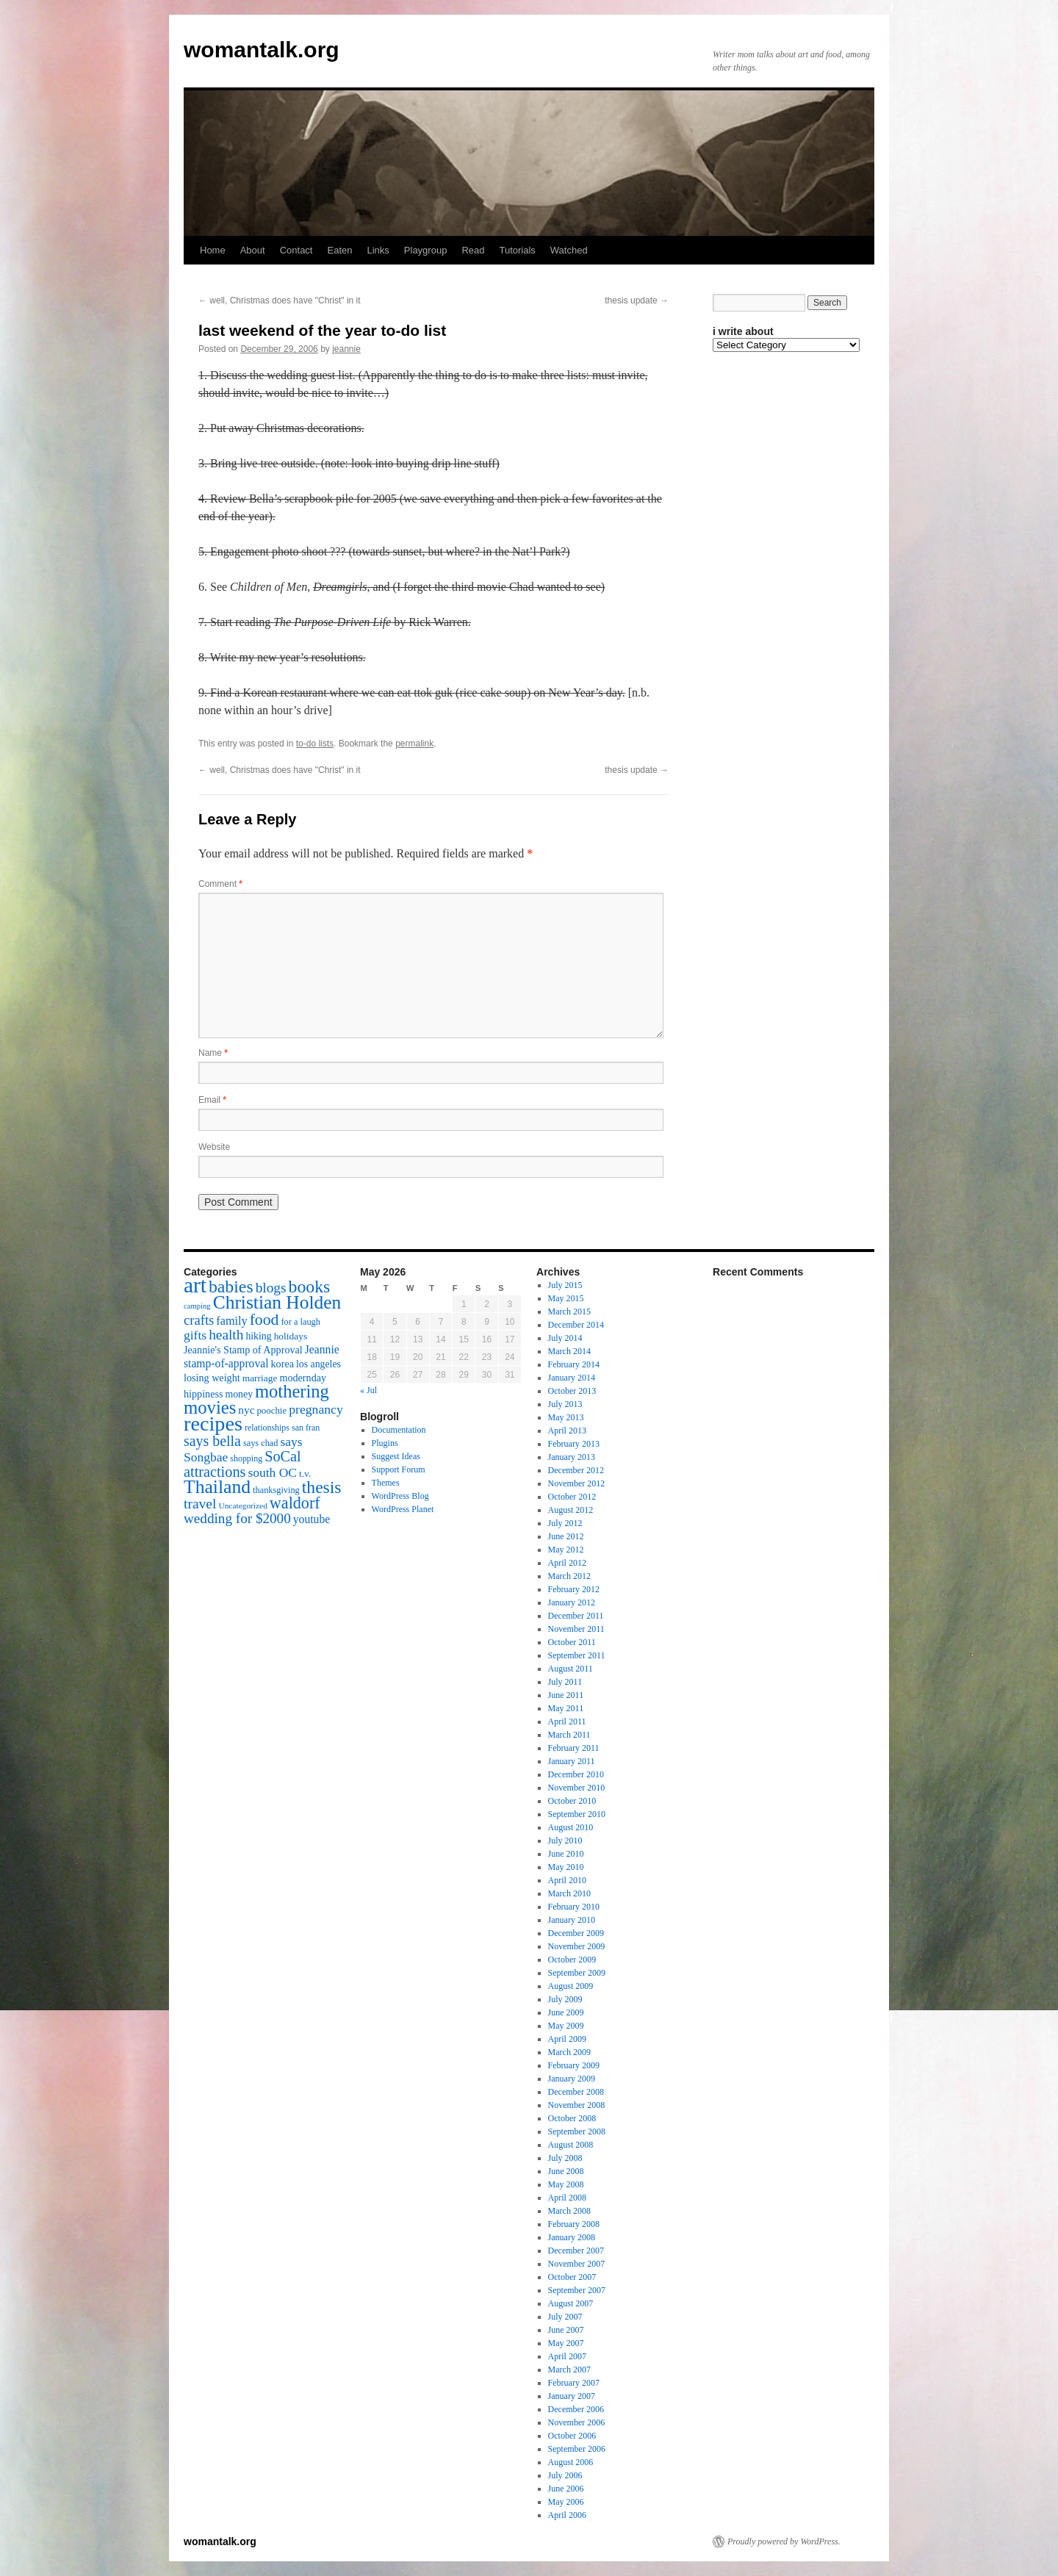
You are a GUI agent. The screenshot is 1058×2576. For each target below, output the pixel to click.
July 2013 (565, 1404)
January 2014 (571, 1377)
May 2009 (566, 2026)
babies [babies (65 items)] (231, 1286)
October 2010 (572, 1801)
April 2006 (567, 2515)
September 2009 (576, 1973)
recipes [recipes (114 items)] (213, 1423)
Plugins (385, 1443)
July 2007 (565, 2316)
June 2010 (566, 1854)
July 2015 (565, 1285)
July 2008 (565, 2158)
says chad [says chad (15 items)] (260, 1443)
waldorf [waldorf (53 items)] (295, 1503)
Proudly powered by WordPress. (784, 2541)
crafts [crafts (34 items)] (199, 1320)
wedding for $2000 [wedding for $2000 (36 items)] (237, 1518)
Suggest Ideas (396, 1456)
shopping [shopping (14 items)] (246, 1458)
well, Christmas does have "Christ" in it (279, 300)
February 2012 (574, 1589)
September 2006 (576, 2449)
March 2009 (569, 2052)
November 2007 (576, 2264)
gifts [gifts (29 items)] (195, 1335)
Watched (569, 250)
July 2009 (565, 1999)
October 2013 (572, 1391)
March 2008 (569, 2211)
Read (472, 250)
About (252, 250)
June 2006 (566, 2488)
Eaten (339, 250)
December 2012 (576, 1470)
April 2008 (567, 2197)
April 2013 (567, 1430)
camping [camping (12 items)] (197, 1306)
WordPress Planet (403, 1509)
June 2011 (566, 1695)
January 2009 (571, 2078)
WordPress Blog (400, 1496)
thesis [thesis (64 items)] (322, 1487)
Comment (220, 884)
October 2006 (572, 2436)
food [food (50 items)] (264, 1319)
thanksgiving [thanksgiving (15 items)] (276, 1490)
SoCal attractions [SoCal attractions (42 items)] (242, 1464)
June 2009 (566, 2012)
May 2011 (566, 1708)
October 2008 (572, 2118)
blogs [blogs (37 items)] (271, 1287)
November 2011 (576, 1629)
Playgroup (425, 250)
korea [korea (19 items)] (282, 1364)
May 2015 (566, 1298)
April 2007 (567, 2356)
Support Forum (398, 1469)
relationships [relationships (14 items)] (267, 1427)
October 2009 (572, 1959)
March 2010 (569, 1893)
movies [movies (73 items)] (210, 1407)
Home (213, 250)
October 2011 (572, 1642)
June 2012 (566, 1536)
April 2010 (567, 1880)
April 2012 (567, 1563)
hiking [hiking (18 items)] (258, 1336)
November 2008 (576, 2105)
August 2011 (570, 1668)
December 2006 (576, 2409)
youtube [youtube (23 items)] (311, 1519)
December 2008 (576, 2092)
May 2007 (566, 2343)
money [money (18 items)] (239, 1394)
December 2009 (576, 1933)
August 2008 (571, 2145)
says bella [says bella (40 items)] (212, 1441)
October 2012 (572, 1497)
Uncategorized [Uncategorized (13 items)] (242, 1505)
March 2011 (569, 1735)
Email (212, 1100)
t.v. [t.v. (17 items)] (305, 1473)
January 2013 (571, 1457)
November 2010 (576, 1787)
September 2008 (576, 2131)
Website (214, 1147)
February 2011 (574, 1748)
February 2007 (574, 2383)
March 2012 (569, 1576)
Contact (296, 250)
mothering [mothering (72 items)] (292, 1391)
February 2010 (574, 1907)
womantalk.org (261, 49)
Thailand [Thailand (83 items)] (217, 1486)
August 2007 (571, 2303)
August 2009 (571, 1986)
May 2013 (566, 1417)
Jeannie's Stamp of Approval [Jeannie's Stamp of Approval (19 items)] (243, 1350)
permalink (414, 743)
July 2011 (565, 1682)
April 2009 (567, 2039)
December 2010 (576, 1774)
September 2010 (576, 1814)
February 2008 (574, 2224)
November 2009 (576, 1946)
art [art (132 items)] (195, 1285)
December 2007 (576, 2250)
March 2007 (569, 2369)
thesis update (637, 300)
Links (378, 250)
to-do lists (315, 743)
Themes (386, 1483)
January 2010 (571, 1920)
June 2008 (566, 2171)
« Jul (368, 1390)
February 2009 (574, 2065)
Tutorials (517, 250)
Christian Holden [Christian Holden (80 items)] (277, 1302)
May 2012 (566, 1549)
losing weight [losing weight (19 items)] (212, 1378)
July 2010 (565, 1840)
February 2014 (574, 1364)
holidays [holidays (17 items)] (290, 1336)
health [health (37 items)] (226, 1334)
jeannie (346, 349)
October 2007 (572, 2277)
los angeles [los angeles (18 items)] (318, 1364)
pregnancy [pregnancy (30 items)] (316, 1409)
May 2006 (566, 2502)
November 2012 (576, 1483)
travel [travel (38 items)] (200, 1503)
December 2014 (576, 1325)
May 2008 (566, 2184)
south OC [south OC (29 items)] (272, 1472)
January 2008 (571, 2237)
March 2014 (569, 1351)
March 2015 (569, 1311)
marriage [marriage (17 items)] (260, 1378)
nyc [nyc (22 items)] (246, 1409)
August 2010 (571, 1827)
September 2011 (576, 1655)
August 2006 (571, 2462)
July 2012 (565, 1523)
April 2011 (567, 1721)
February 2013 (574, 1444)
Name (213, 1053)
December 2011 (576, 1616)
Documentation (399, 1430)
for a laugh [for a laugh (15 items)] (300, 1322)
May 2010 (566, 1867)
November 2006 (576, 2422)
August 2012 (571, 1510)
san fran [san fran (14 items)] (306, 1427)
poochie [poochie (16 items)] (271, 1411)
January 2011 (571, 1761)
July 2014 (565, 1338)
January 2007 (571, 2396)
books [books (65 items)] (310, 1286)
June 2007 (566, 2330)
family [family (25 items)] (231, 1321)
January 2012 (571, 1602)
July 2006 (565, 2475)
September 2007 (576, 2290)
